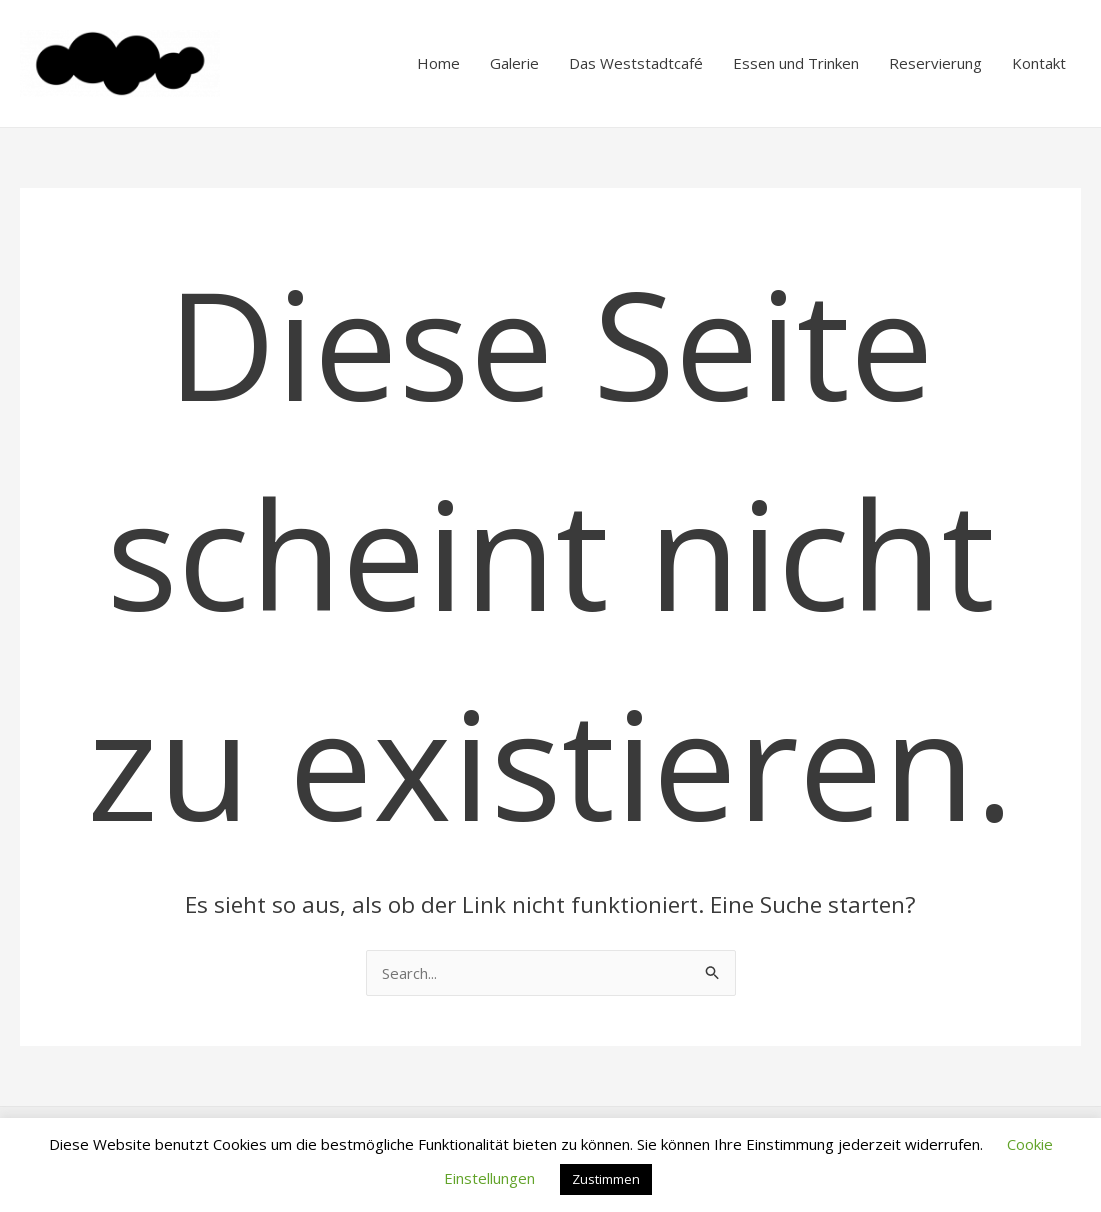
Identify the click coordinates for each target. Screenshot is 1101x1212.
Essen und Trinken (796, 63)
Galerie (514, 63)
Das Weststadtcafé (636, 63)
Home (438, 63)
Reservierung (935, 63)
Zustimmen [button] (606, 1179)
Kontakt (1039, 63)
